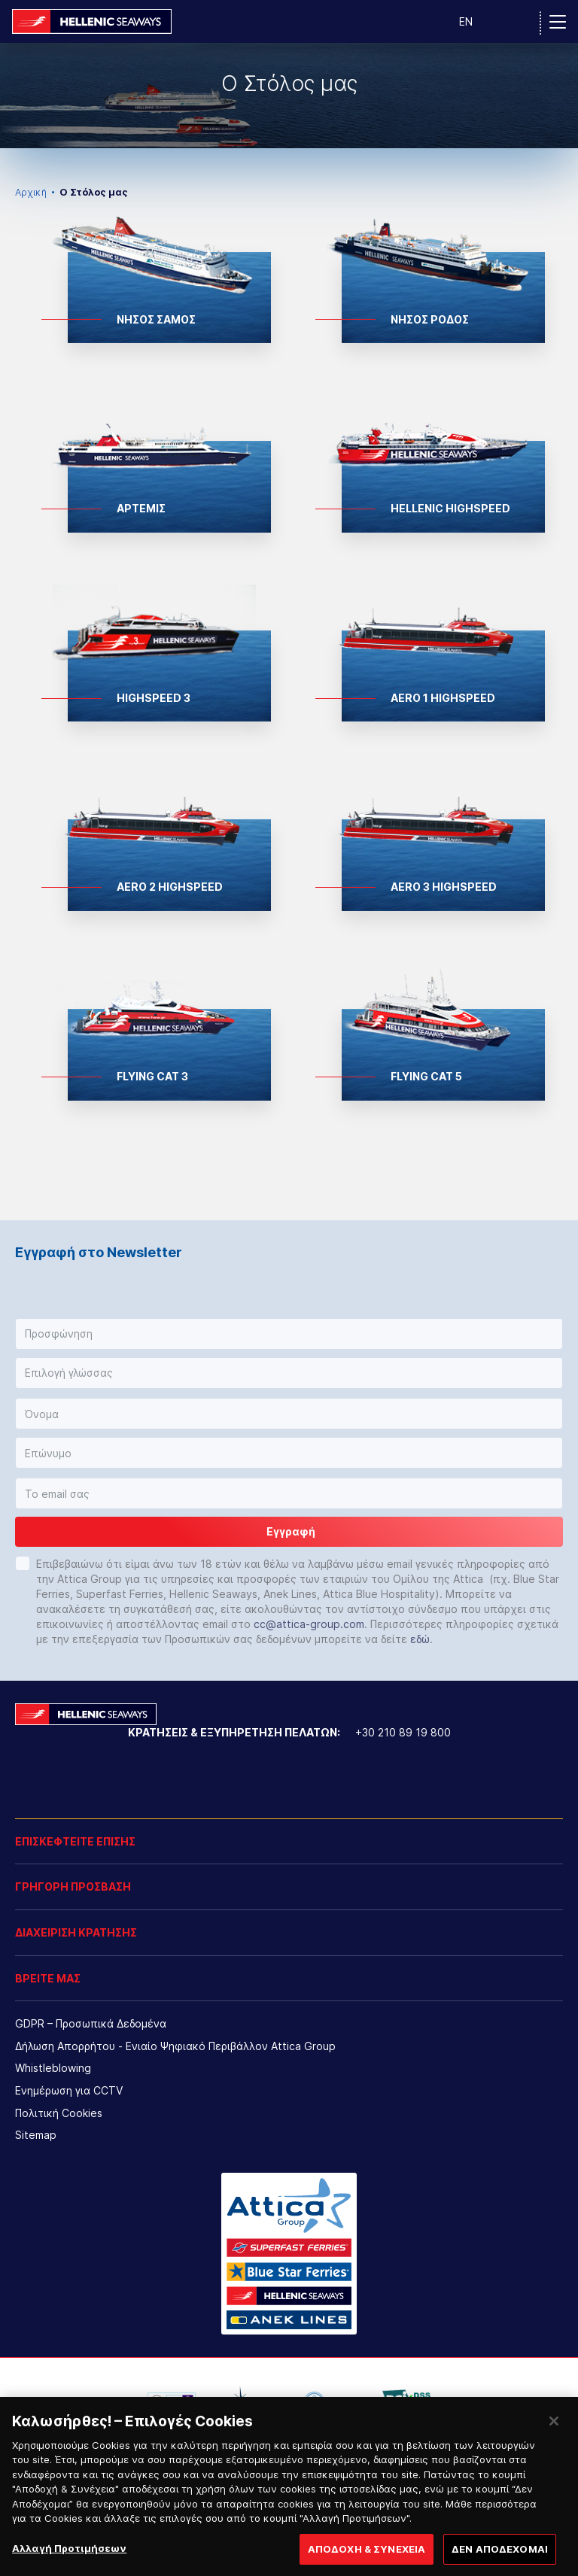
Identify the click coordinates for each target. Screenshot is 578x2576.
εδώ (420, 1639)
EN (466, 21)
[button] (289, 1334)
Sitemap (35, 2134)
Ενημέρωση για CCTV (69, 2090)
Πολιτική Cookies (58, 2113)
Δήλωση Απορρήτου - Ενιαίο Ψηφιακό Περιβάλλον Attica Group (175, 2046)
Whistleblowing (53, 2067)
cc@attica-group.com (309, 1624)
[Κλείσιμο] (553, 2444)
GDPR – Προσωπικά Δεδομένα (90, 2023)
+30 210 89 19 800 (403, 1732)
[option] (289, 95)
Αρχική (31, 192)
